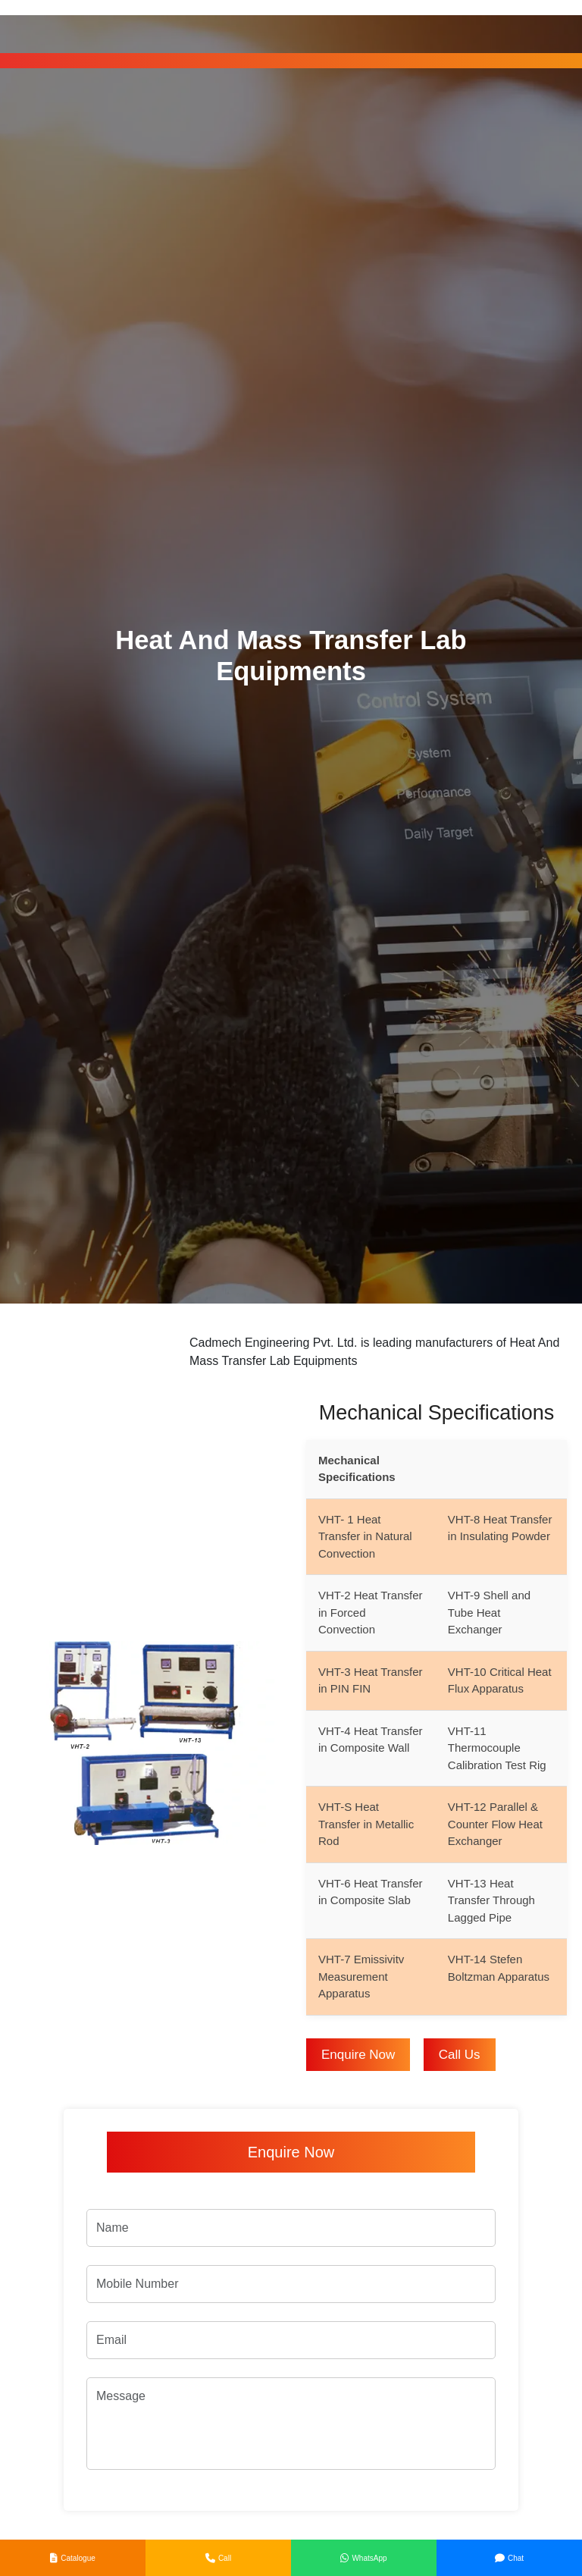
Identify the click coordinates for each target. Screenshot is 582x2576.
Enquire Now (358, 2054)
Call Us (459, 2054)
